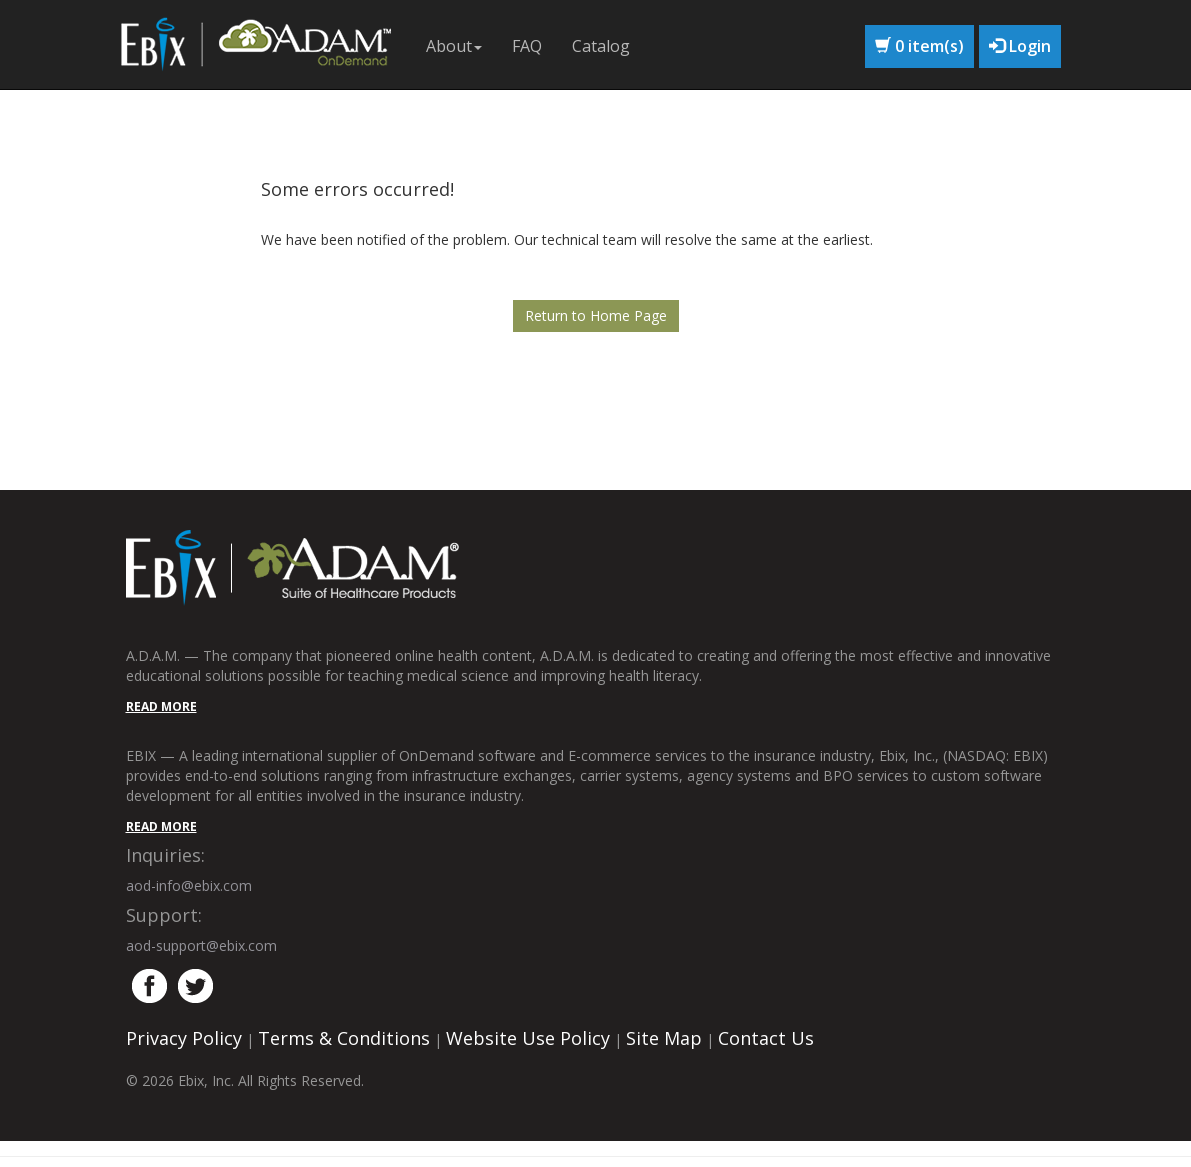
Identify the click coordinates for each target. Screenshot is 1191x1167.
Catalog (601, 46)
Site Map (664, 1038)
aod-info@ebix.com (189, 885)
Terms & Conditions (344, 1038)
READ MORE (161, 706)
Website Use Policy (528, 1038)
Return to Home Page (596, 315)
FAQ (527, 46)
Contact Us (766, 1038)
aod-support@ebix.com (201, 945)
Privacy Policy (184, 1038)
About (454, 46)
